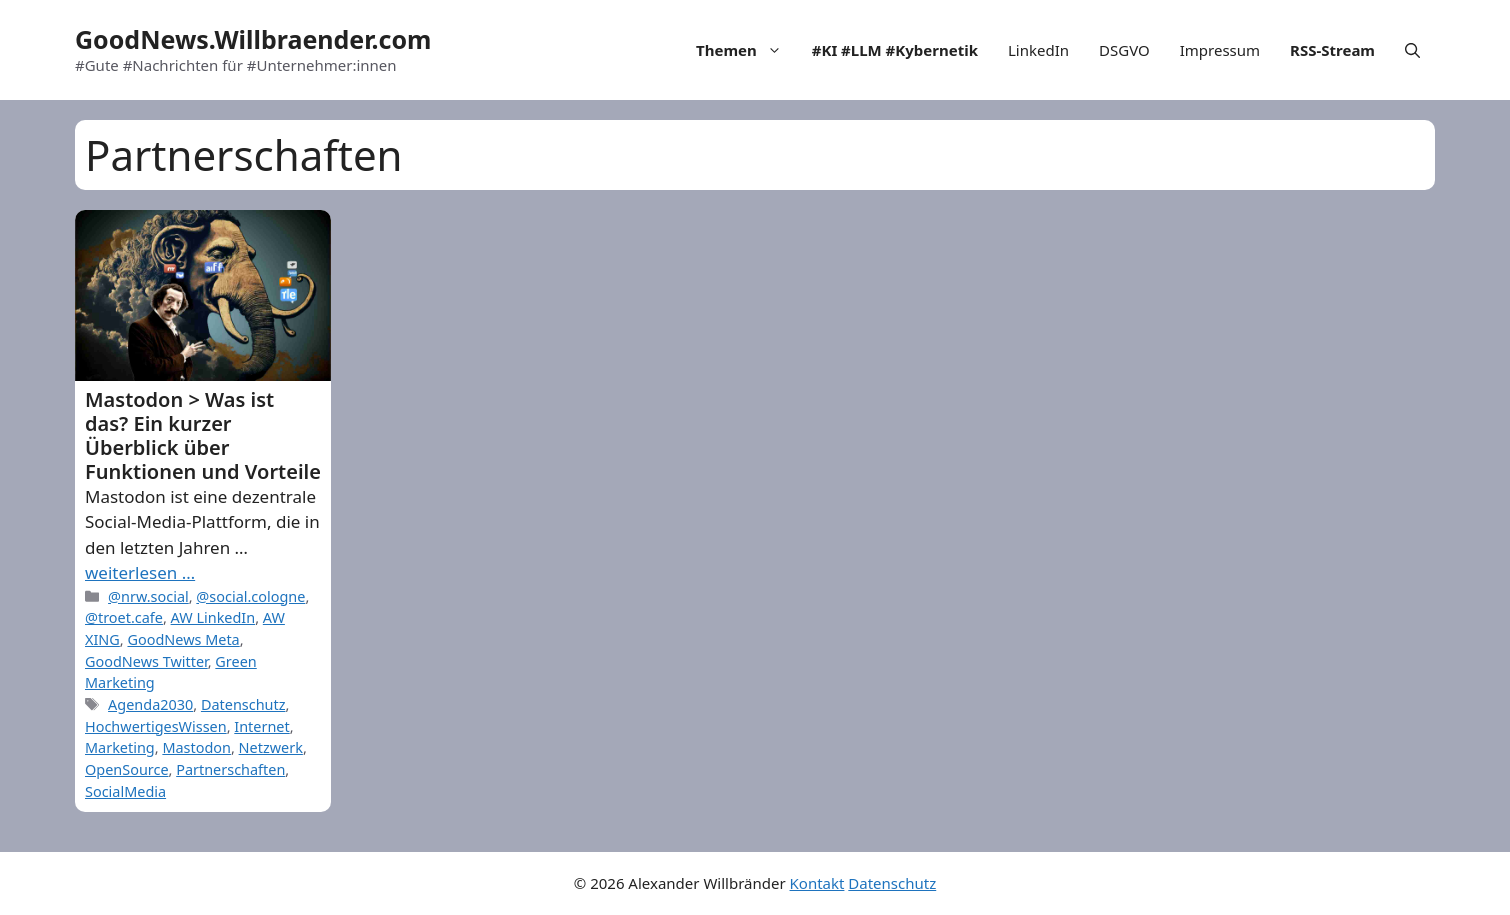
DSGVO (1124, 50)
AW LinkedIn (213, 617)
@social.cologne (250, 596)
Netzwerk (271, 747)
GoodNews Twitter (146, 661)
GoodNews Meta (183, 639)
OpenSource (127, 769)
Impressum (1220, 50)
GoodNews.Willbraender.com (253, 39)
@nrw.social (148, 596)
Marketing (120, 747)
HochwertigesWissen (156, 726)
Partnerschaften (230, 769)
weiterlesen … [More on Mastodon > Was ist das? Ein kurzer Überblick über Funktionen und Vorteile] (140, 572)
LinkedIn (1038, 50)
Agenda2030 (150, 704)
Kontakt (817, 883)
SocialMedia (125, 791)
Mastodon (196, 747)
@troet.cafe (124, 617)
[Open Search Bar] (1412, 50)
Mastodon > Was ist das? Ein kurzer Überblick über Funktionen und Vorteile (203, 435)
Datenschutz (243, 704)
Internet (261, 726)
